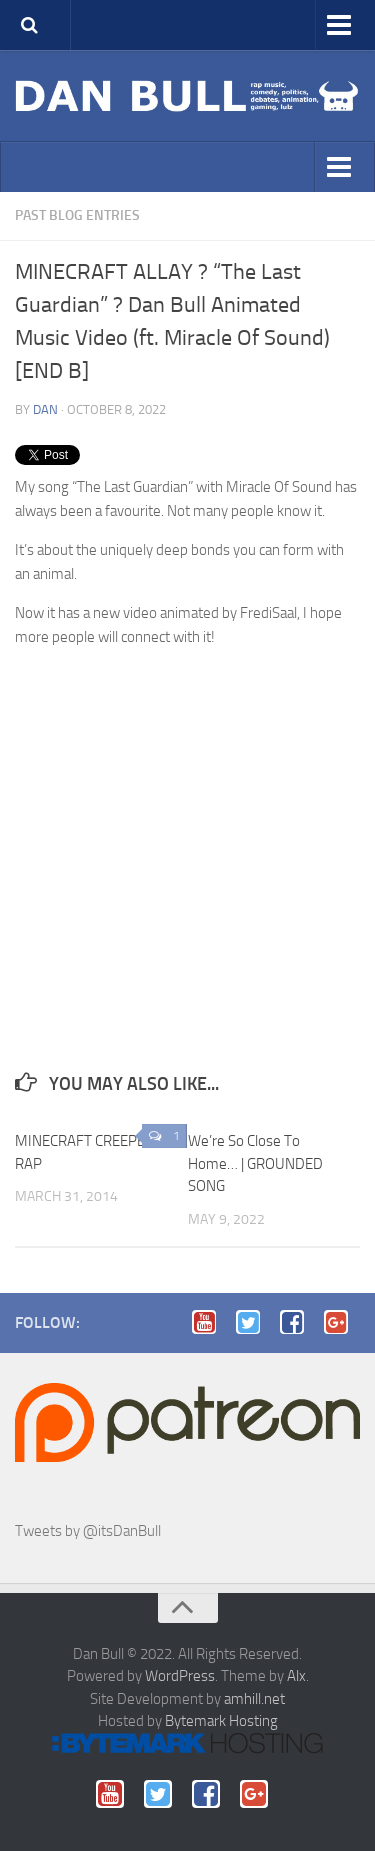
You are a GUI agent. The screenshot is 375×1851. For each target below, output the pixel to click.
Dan (45, 409)
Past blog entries (77, 215)
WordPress (180, 1676)
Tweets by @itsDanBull (88, 1531)
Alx (296, 1676)
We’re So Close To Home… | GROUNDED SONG (255, 1163)
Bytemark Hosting (221, 1721)
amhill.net (254, 1699)
